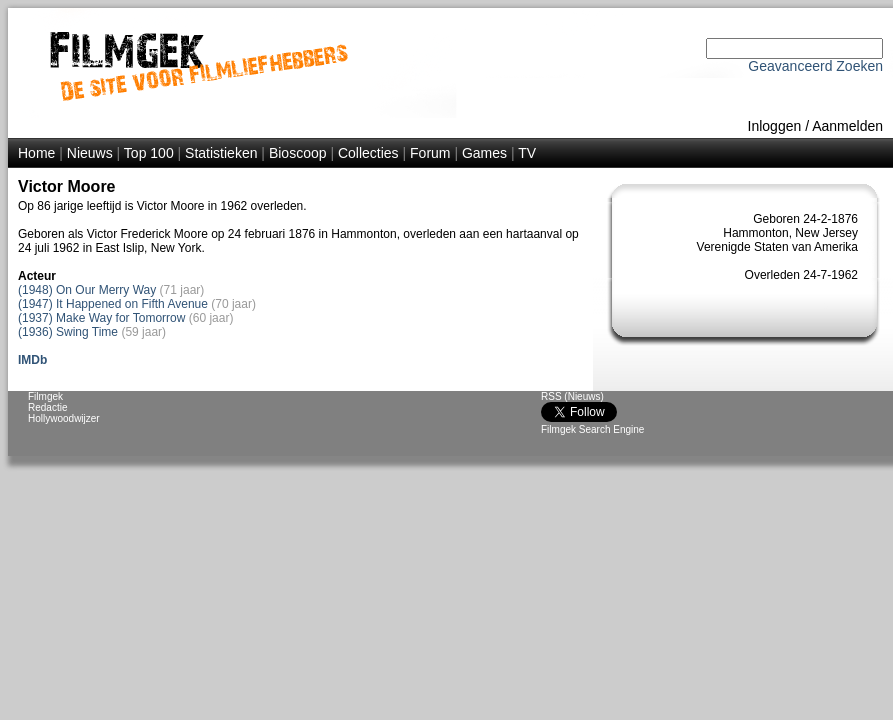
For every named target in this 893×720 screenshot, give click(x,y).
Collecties (368, 153)
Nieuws (90, 153)
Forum (430, 153)
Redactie (47, 407)
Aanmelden (847, 126)
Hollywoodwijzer (64, 418)
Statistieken (221, 153)
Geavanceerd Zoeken (815, 66)
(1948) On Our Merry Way (87, 290)
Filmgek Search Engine (592, 429)
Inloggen (775, 126)
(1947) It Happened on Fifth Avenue (113, 304)
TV (527, 153)
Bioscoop (298, 153)
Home (36, 153)
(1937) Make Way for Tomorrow (101, 318)
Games (484, 153)
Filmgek (45, 396)
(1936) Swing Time (68, 332)
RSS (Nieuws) (572, 396)
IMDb (32, 360)
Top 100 (149, 153)
